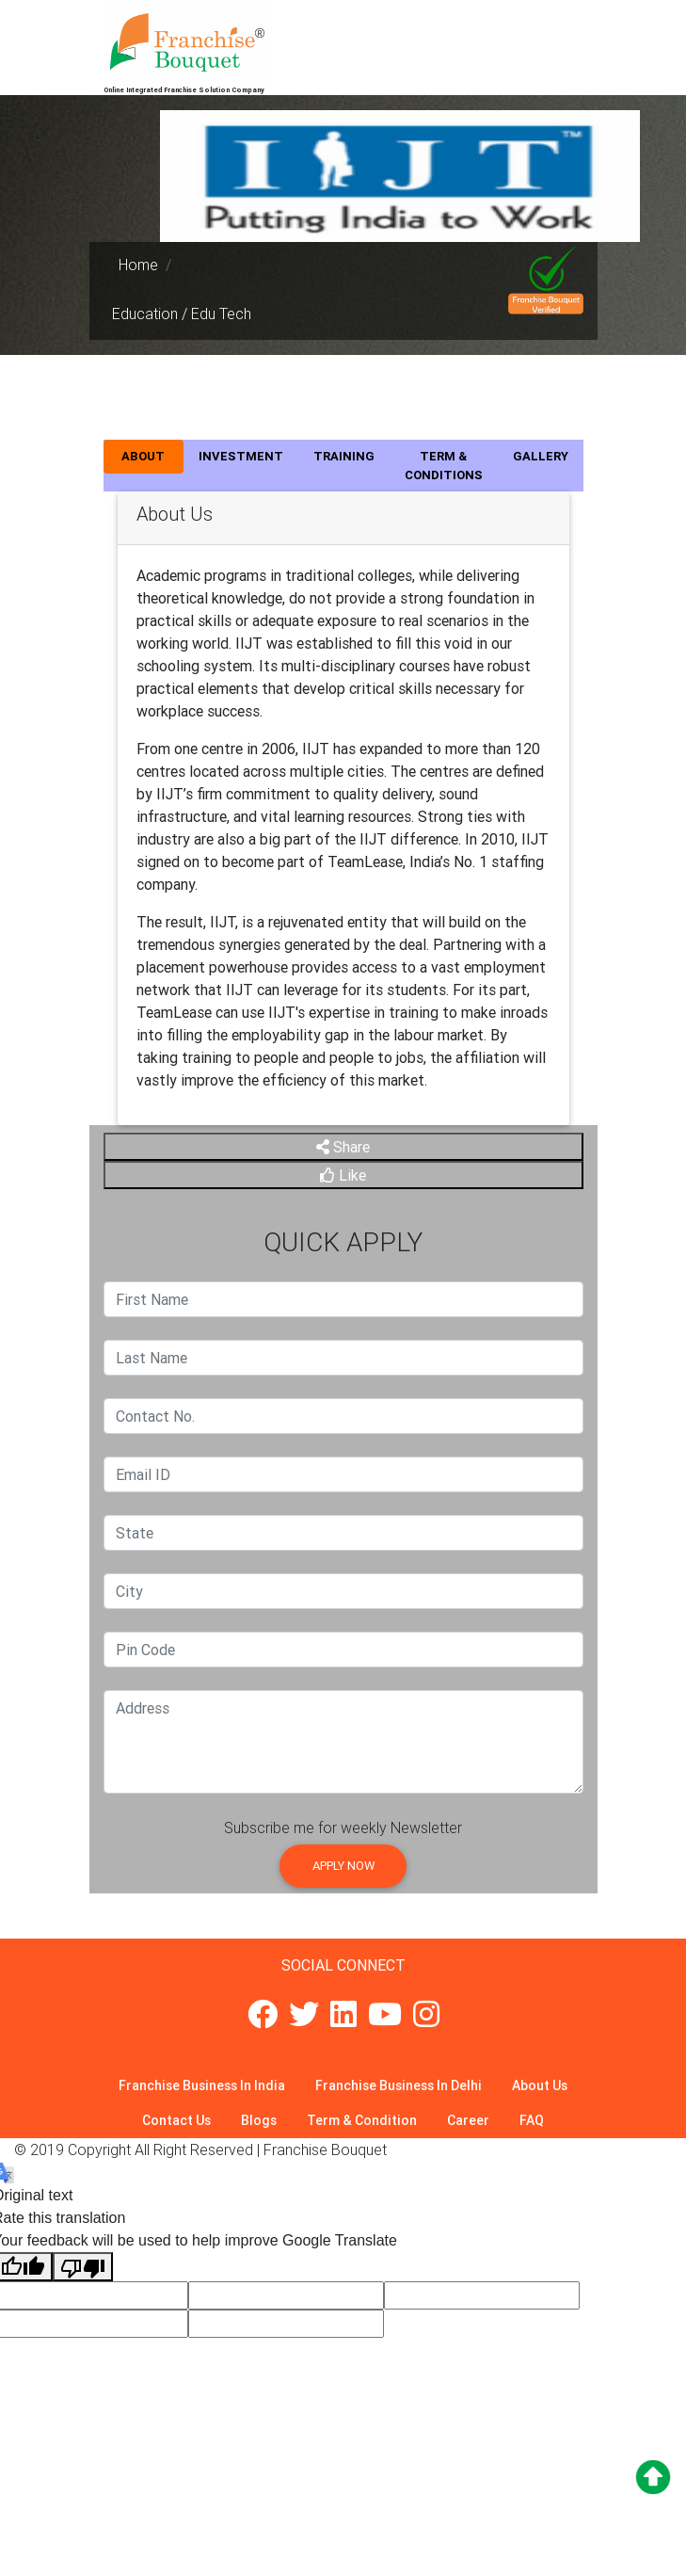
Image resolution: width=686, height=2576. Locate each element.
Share (343, 1146)
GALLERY (540, 456)
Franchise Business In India (202, 2085)
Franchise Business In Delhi (398, 2085)
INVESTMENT (241, 456)
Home (138, 264)
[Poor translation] (83, 2266)
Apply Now (343, 1866)
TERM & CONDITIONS (444, 465)
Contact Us (176, 2120)
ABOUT (143, 456)
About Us (539, 2085)
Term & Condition (362, 2120)
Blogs (259, 2120)
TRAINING (344, 456)
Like (343, 1175)
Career (468, 2120)
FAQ (531, 2120)
